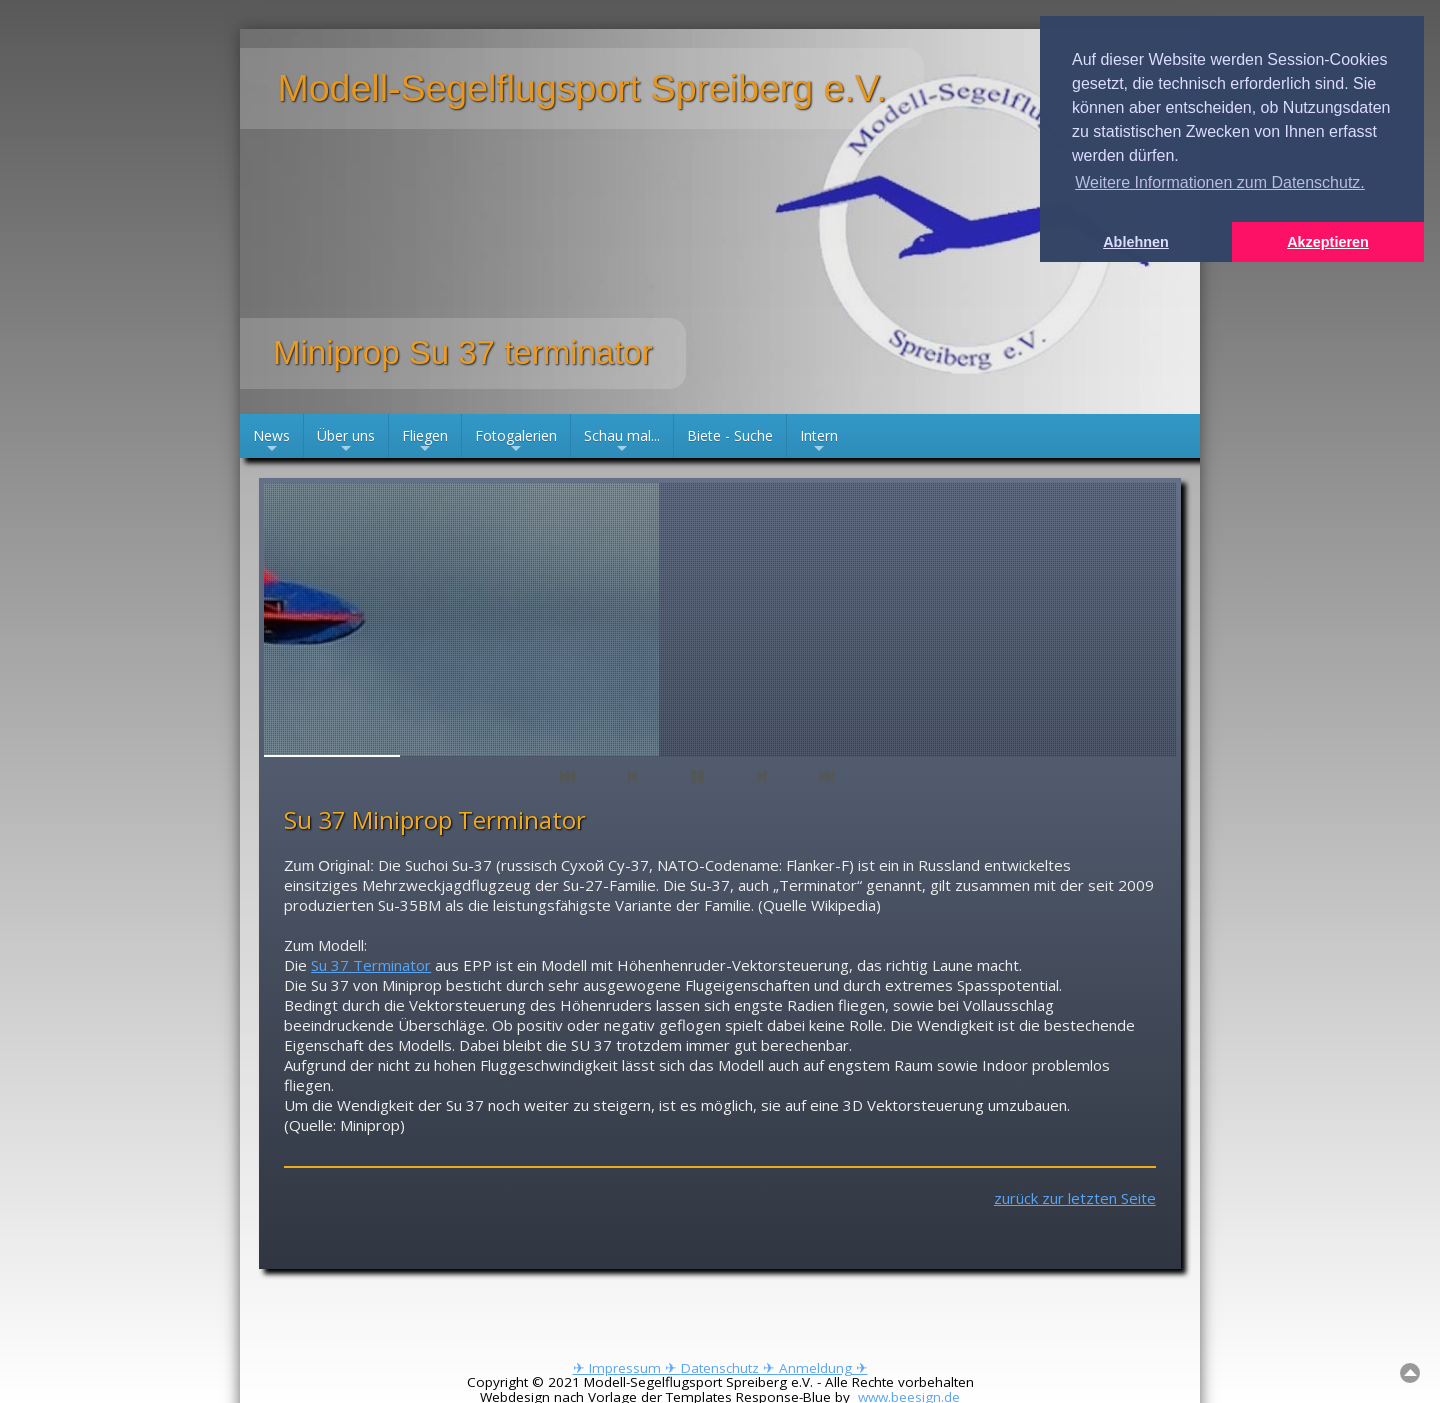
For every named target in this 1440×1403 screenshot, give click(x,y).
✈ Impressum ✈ (627, 1368)
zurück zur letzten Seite (1075, 1198)
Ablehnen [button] (1136, 242)
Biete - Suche (730, 435)
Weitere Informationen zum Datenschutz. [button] (1220, 182)
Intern (819, 442)
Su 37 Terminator (371, 965)
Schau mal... (622, 442)
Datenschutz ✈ (730, 1368)
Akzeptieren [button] (1328, 242)
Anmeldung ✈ (823, 1368)
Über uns (346, 442)
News (271, 442)
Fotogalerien (516, 442)
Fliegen (425, 442)
